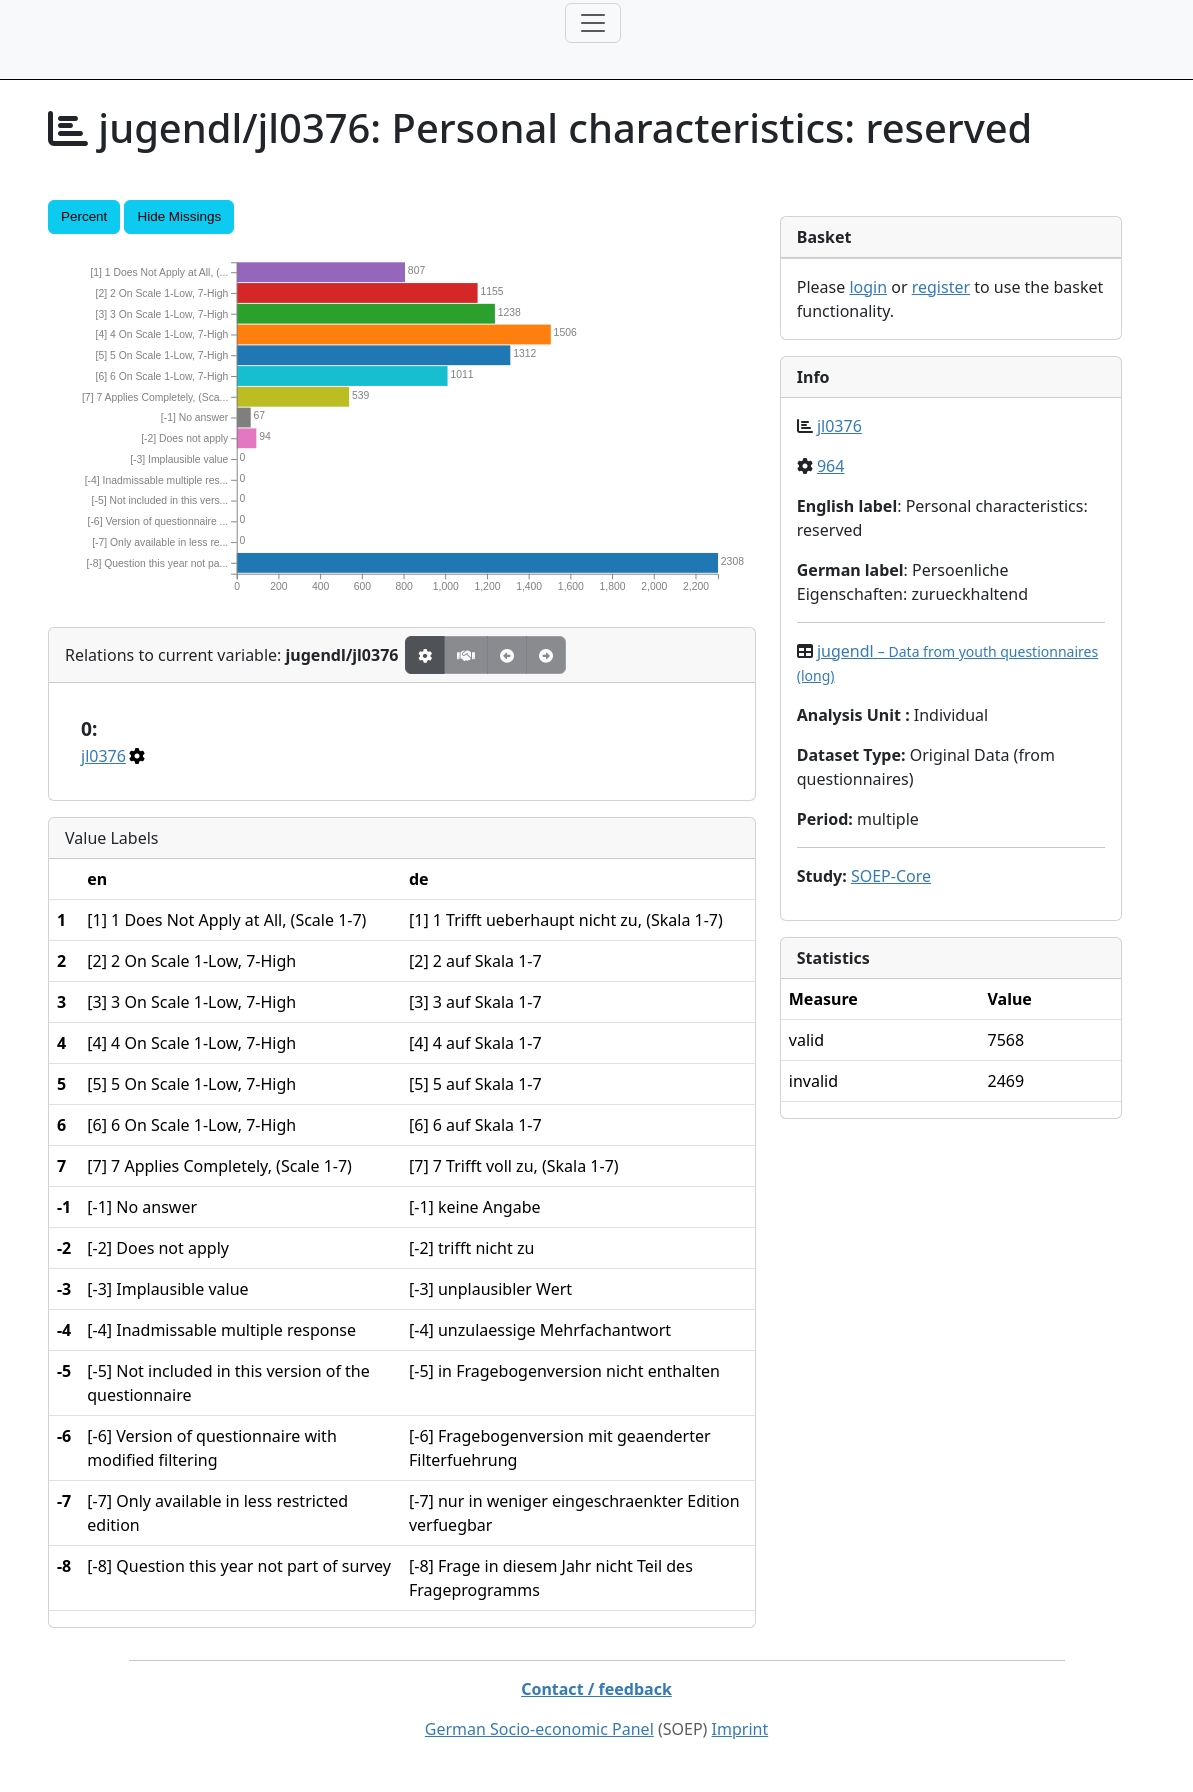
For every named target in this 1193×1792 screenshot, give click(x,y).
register (941, 287)
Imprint (740, 1729)
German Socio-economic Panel (539, 1729)
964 (830, 466)
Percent (84, 216)
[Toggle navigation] (593, 23)
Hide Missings (179, 216)
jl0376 (103, 756)
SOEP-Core (891, 876)
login (868, 287)
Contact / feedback (596, 1689)
